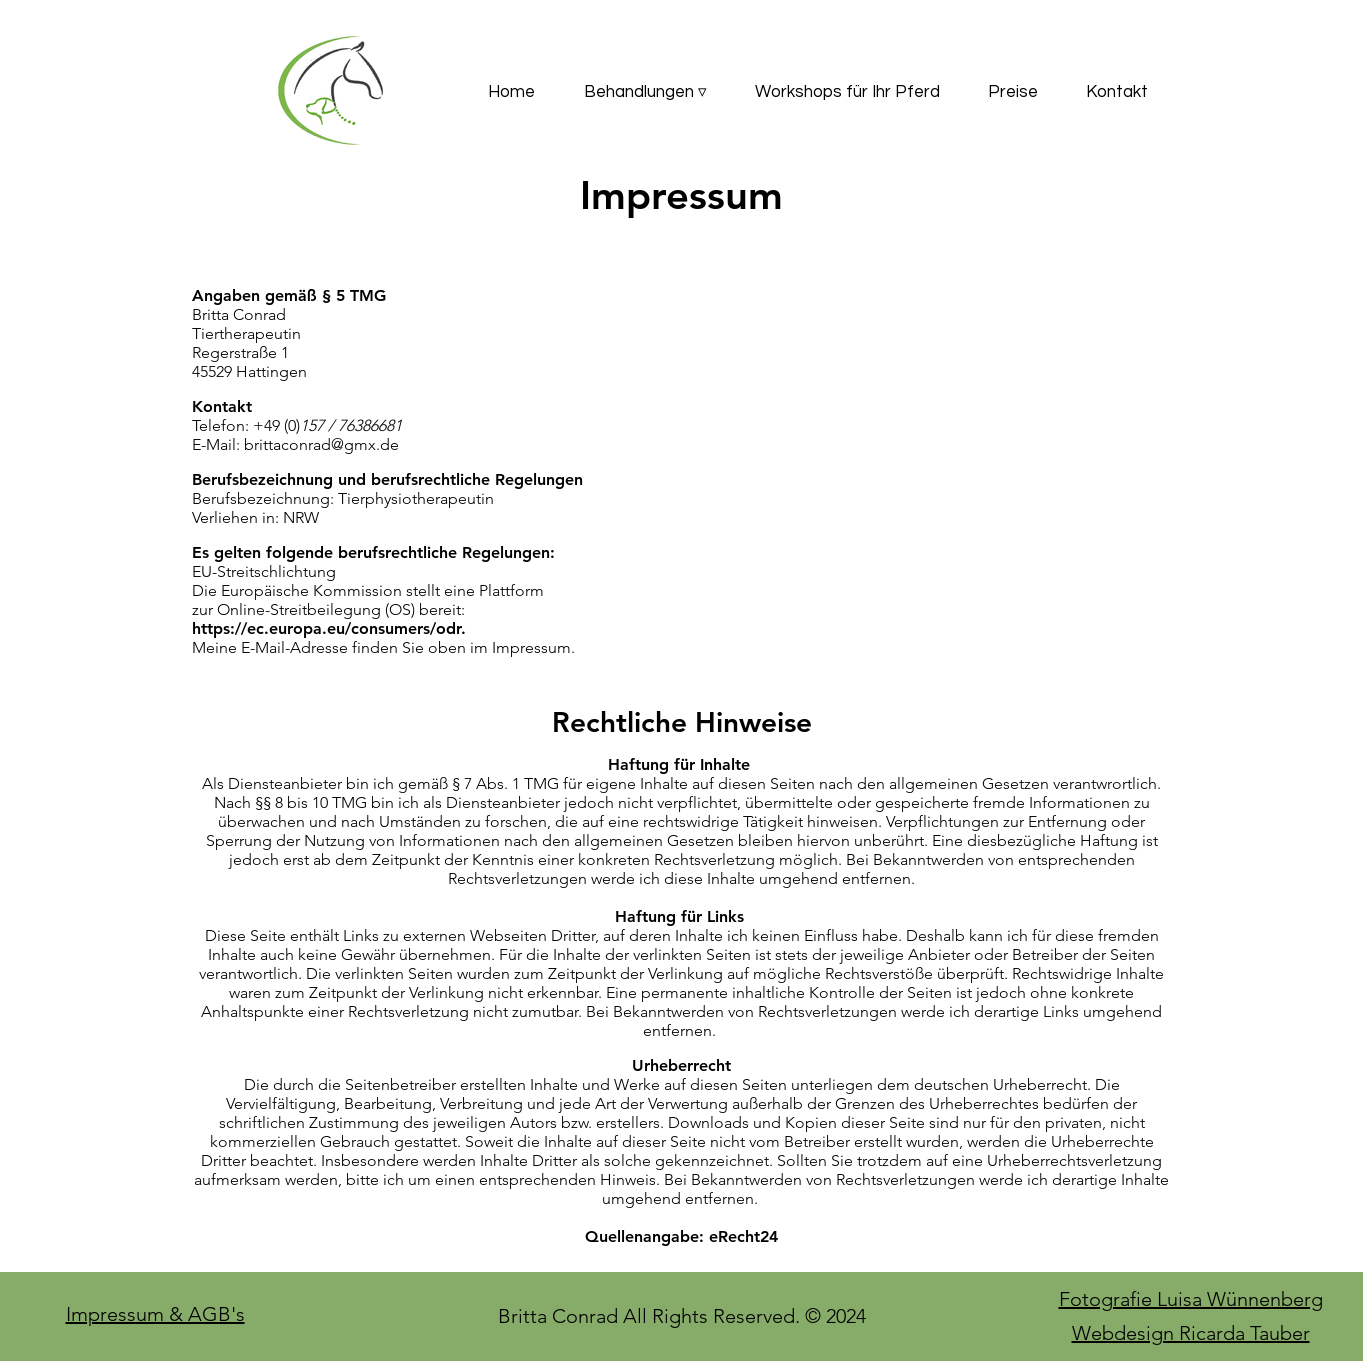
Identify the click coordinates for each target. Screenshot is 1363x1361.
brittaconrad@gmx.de (321, 444)
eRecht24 (743, 1236)
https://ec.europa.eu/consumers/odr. (329, 628)
